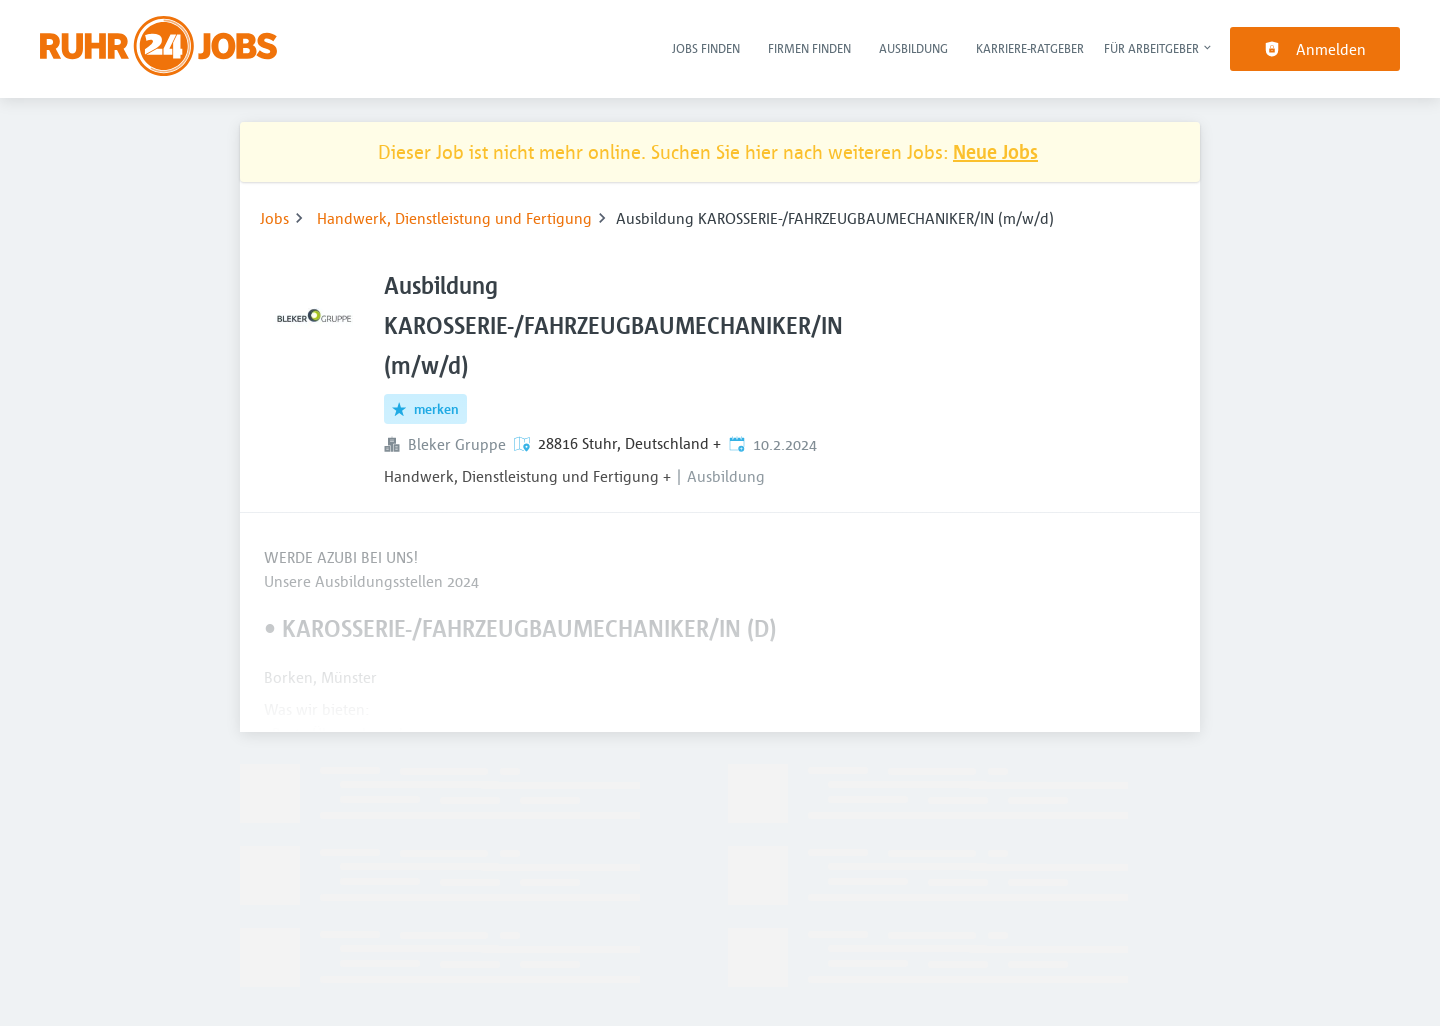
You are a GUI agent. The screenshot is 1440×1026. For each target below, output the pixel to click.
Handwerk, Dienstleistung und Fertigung (454, 218)
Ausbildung (913, 48)
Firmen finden (809, 48)
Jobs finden (706, 48)
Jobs (274, 218)
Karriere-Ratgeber (1030, 48)
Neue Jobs (995, 151)
